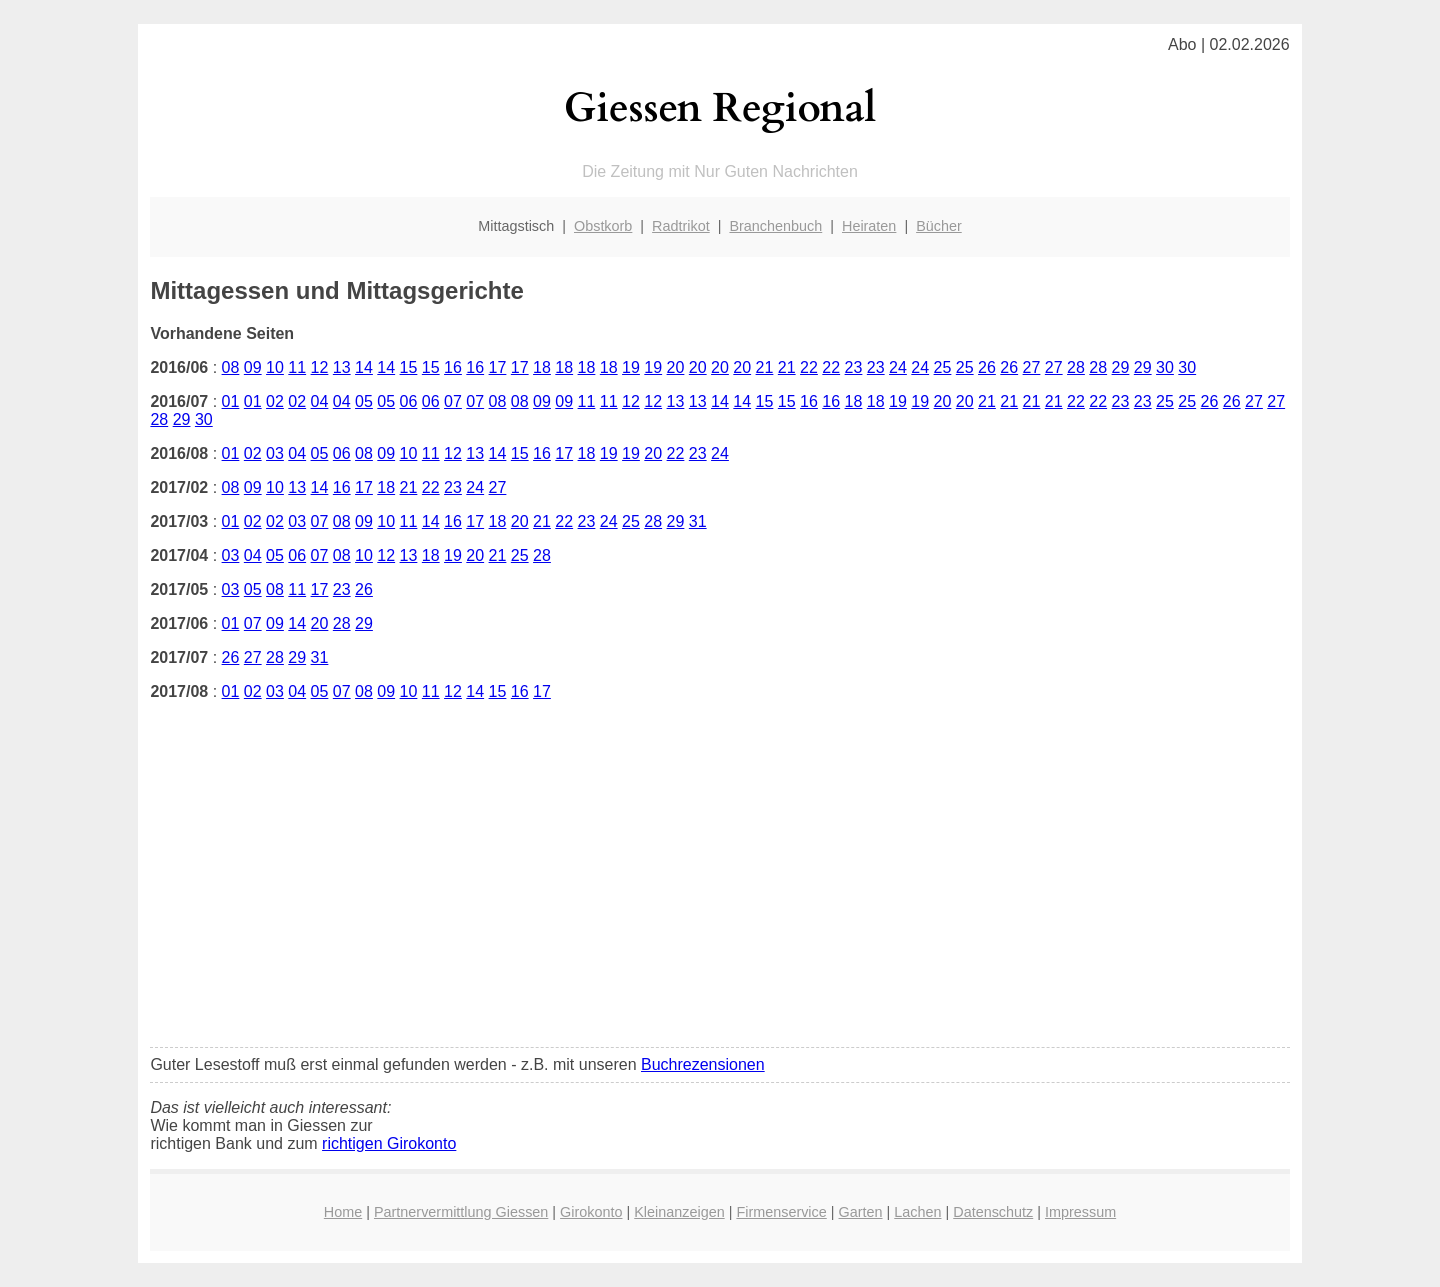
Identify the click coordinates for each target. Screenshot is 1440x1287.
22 (809, 367)
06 (409, 401)
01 (231, 401)
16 (453, 367)
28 (1076, 367)
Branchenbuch (775, 226)
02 (275, 401)
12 (320, 367)
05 (364, 401)
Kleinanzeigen (679, 1212)
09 (253, 367)
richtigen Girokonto (389, 1143)
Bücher (939, 226)
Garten (861, 1212)
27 (1032, 367)
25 (943, 367)
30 (1165, 367)
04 (320, 401)
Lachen (917, 1212)
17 (498, 367)
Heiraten (869, 226)
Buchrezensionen (703, 1064)
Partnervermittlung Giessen (461, 1212)
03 (275, 453)
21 (765, 367)
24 (898, 367)
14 (364, 367)
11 (297, 367)
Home (343, 1212)
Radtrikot (681, 226)
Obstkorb (603, 226)
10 (275, 367)
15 (409, 367)
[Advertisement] (720, 891)
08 (231, 367)
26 (987, 367)
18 (542, 367)
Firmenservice (781, 1212)
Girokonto (591, 1212)
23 (854, 367)
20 (676, 367)
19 (631, 367)
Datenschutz (993, 1212)
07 (453, 401)
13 (342, 367)
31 (698, 521)
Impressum (1080, 1212)
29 (1121, 367)
